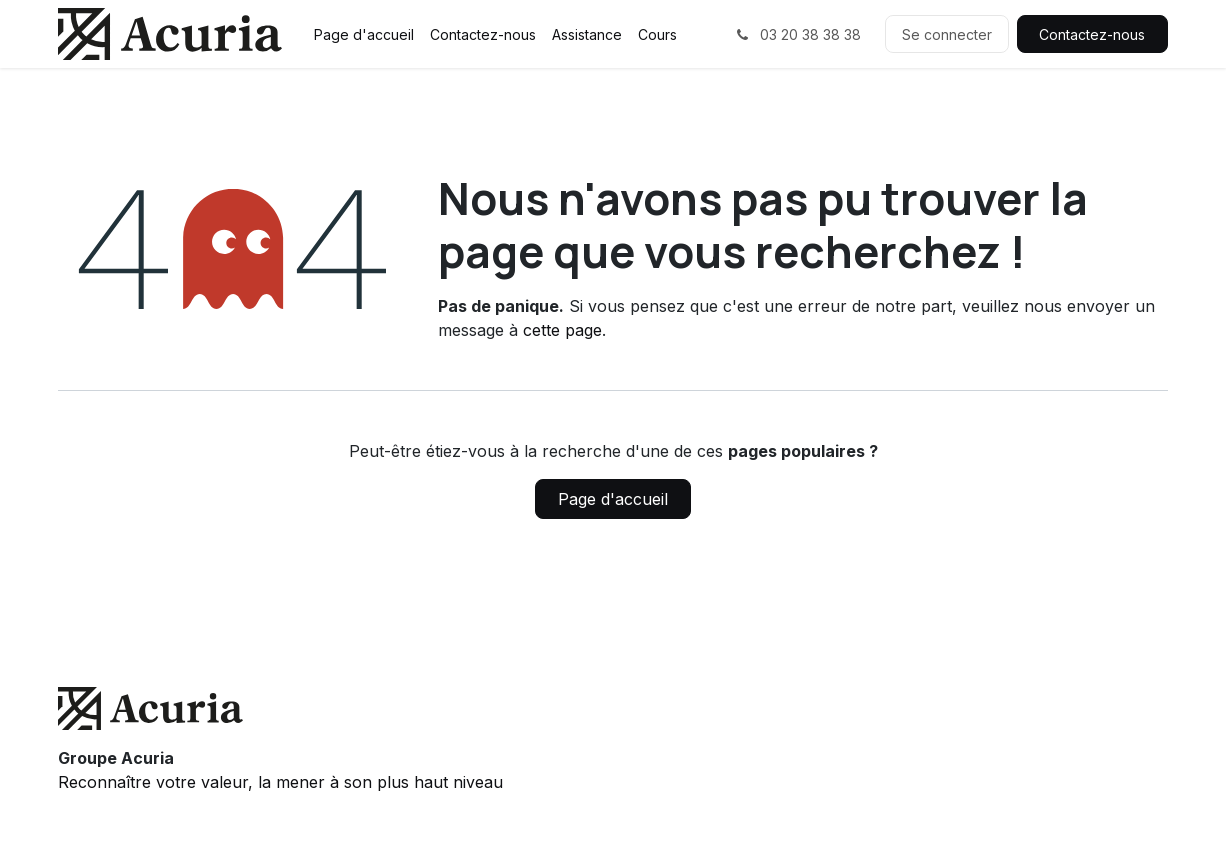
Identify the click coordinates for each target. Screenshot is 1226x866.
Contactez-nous (1092, 34)
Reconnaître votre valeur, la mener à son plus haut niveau (280, 782)
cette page (562, 330)
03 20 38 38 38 (797, 34)
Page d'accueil (613, 499)
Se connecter (947, 34)
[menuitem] (364, 34)
